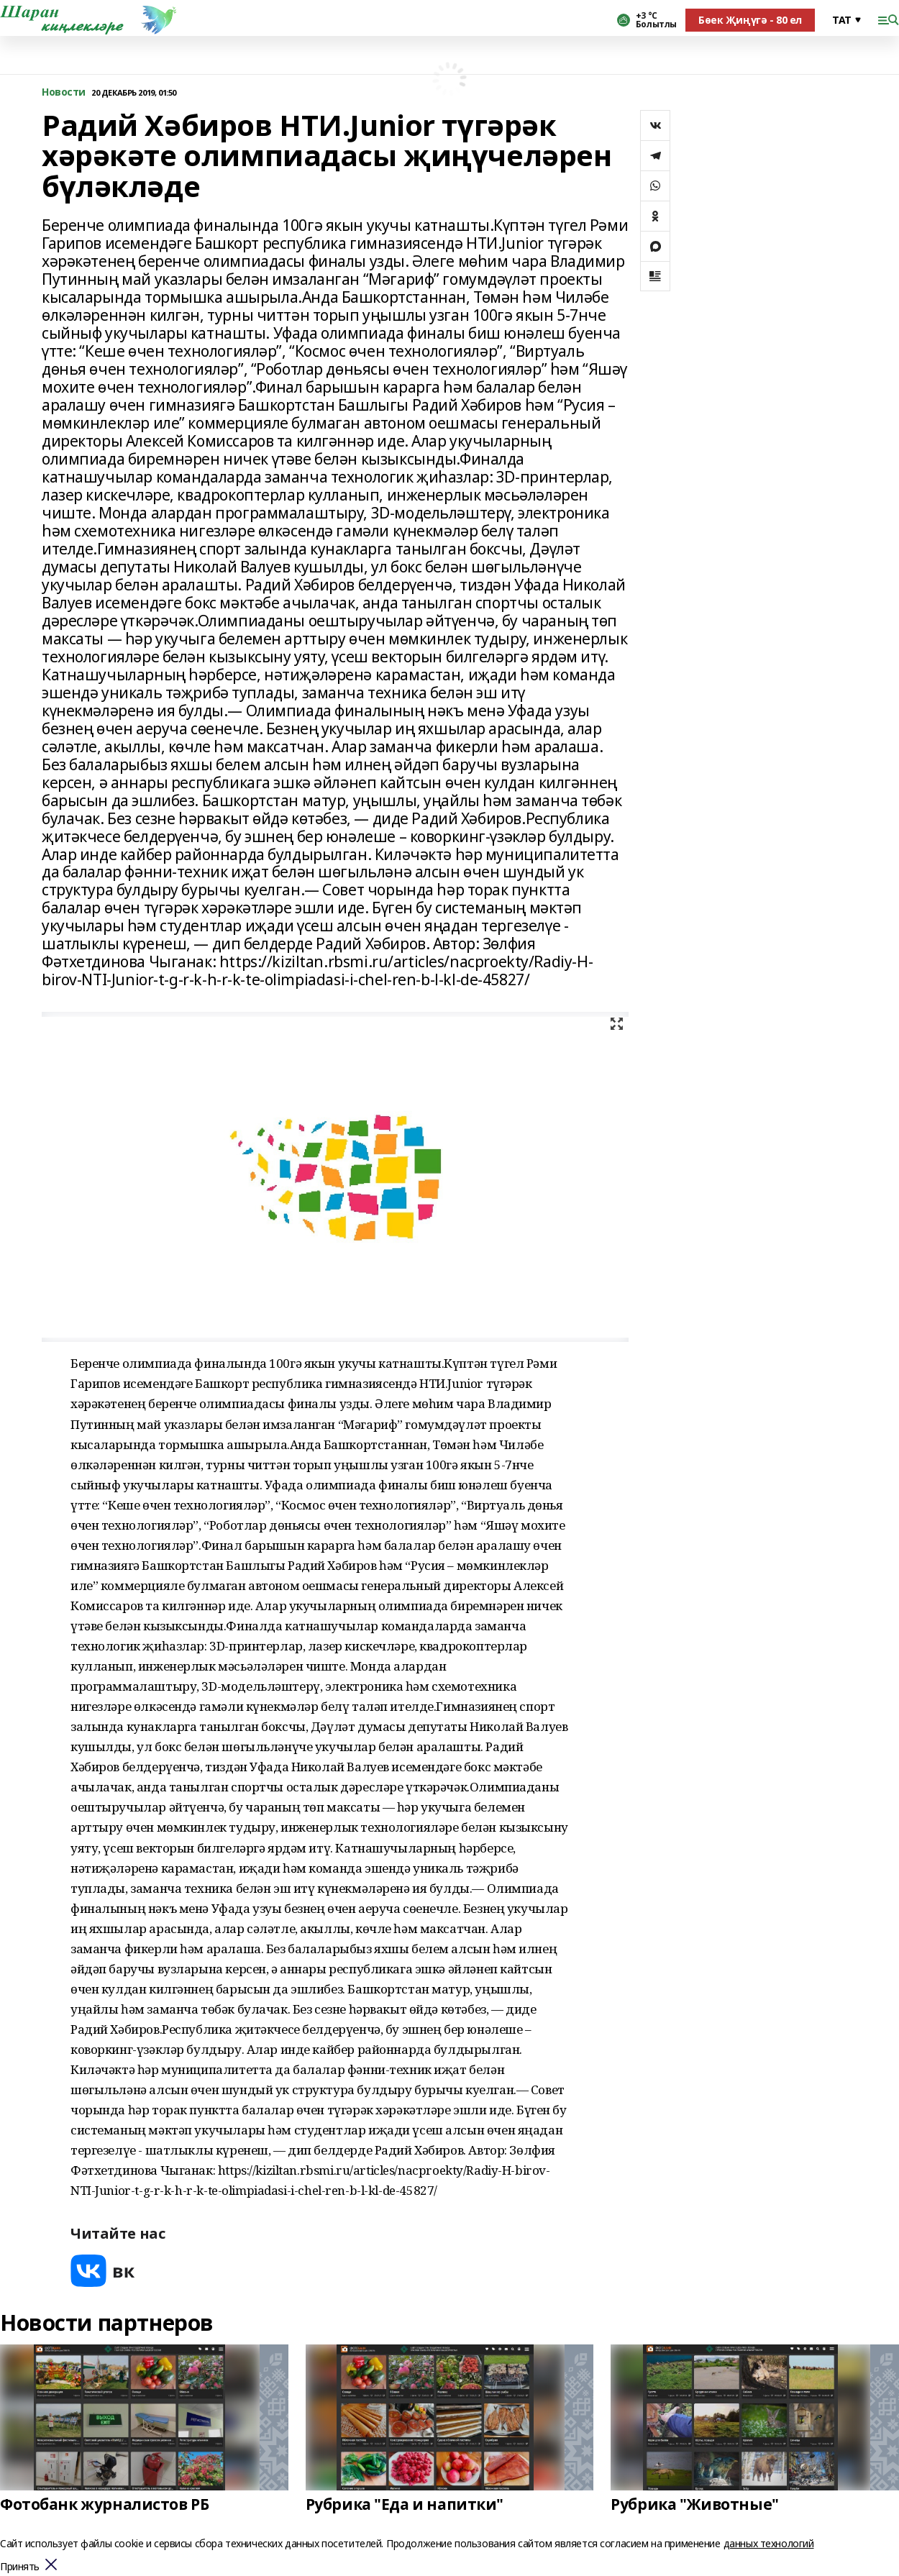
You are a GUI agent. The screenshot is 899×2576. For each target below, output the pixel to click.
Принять (20, 2567)
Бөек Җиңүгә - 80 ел (750, 20)
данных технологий (769, 2543)
